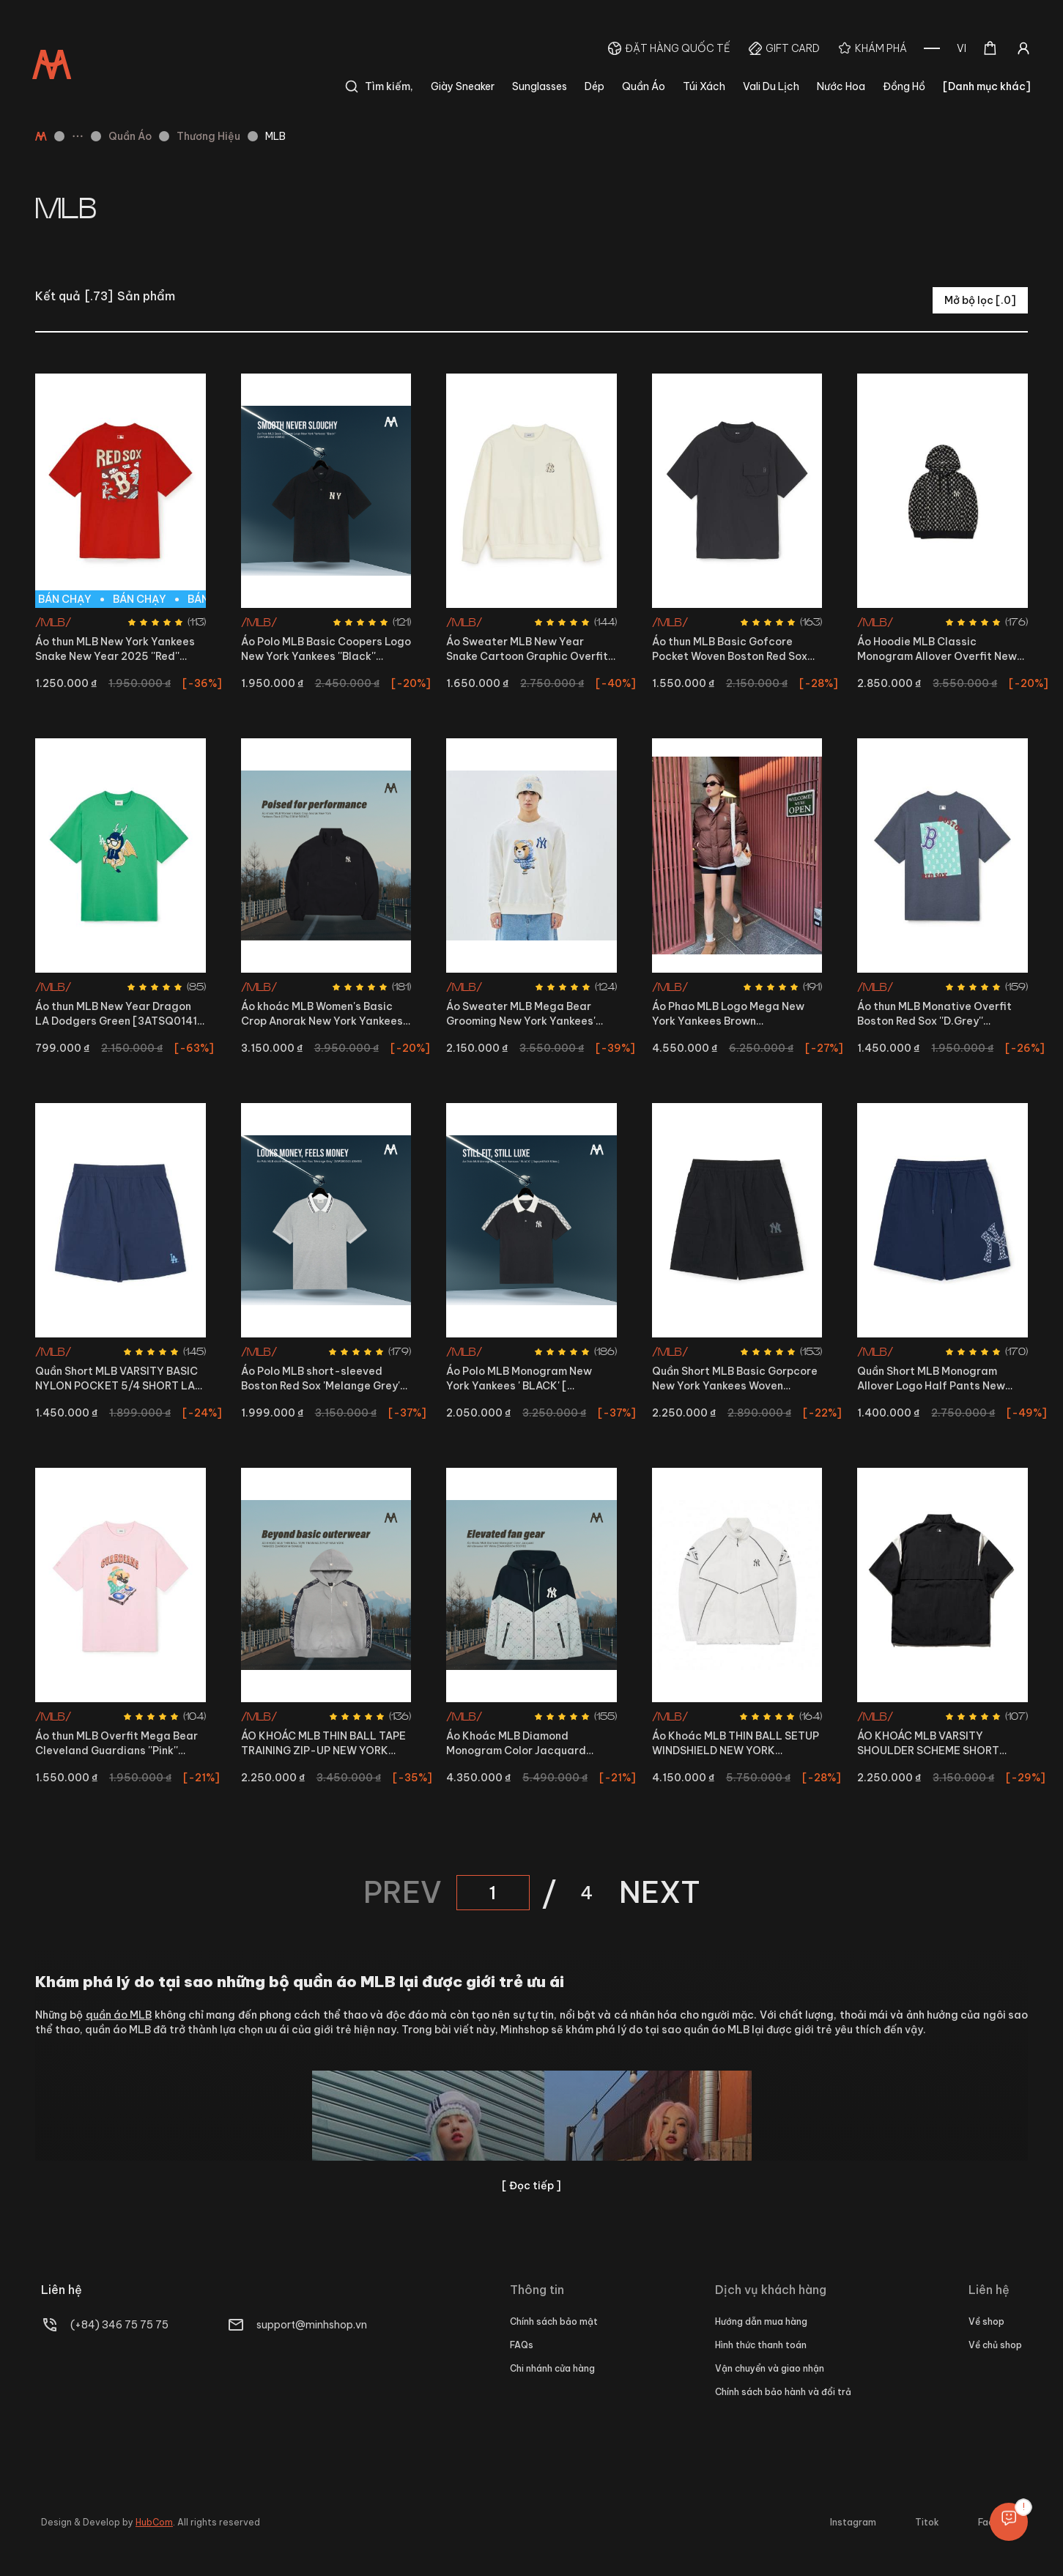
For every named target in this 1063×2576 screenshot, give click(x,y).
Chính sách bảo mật (554, 2321)
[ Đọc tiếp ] (531, 2185)
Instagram (853, 2522)
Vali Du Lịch (771, 86)
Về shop (986, 2321)
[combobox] (961, 48)
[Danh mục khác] (987, 86)
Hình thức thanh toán (761, 2344)
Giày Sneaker (463, 86)
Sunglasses (539, 86)
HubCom (154, 2522)
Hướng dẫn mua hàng (761, 2321)
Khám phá (881, 48)
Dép (594, 86)
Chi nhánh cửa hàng (552, 2368)
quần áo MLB (119, 2015)
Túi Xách (704, 86)
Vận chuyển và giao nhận (769, 2368)
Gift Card (793, 48)
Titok (927, 2522)
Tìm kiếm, (378, 86)
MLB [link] (275, 136)
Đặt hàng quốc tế (677, 48)
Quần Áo (643, 86)
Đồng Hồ (904, 86)
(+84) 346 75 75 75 (119, 2324)
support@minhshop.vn (311, 2324)
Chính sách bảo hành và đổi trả (783, 2391)
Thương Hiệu (208, 136)
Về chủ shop (995, 2344)
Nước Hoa (841, 86)
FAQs (521, 2344)
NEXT (659, 1892)
